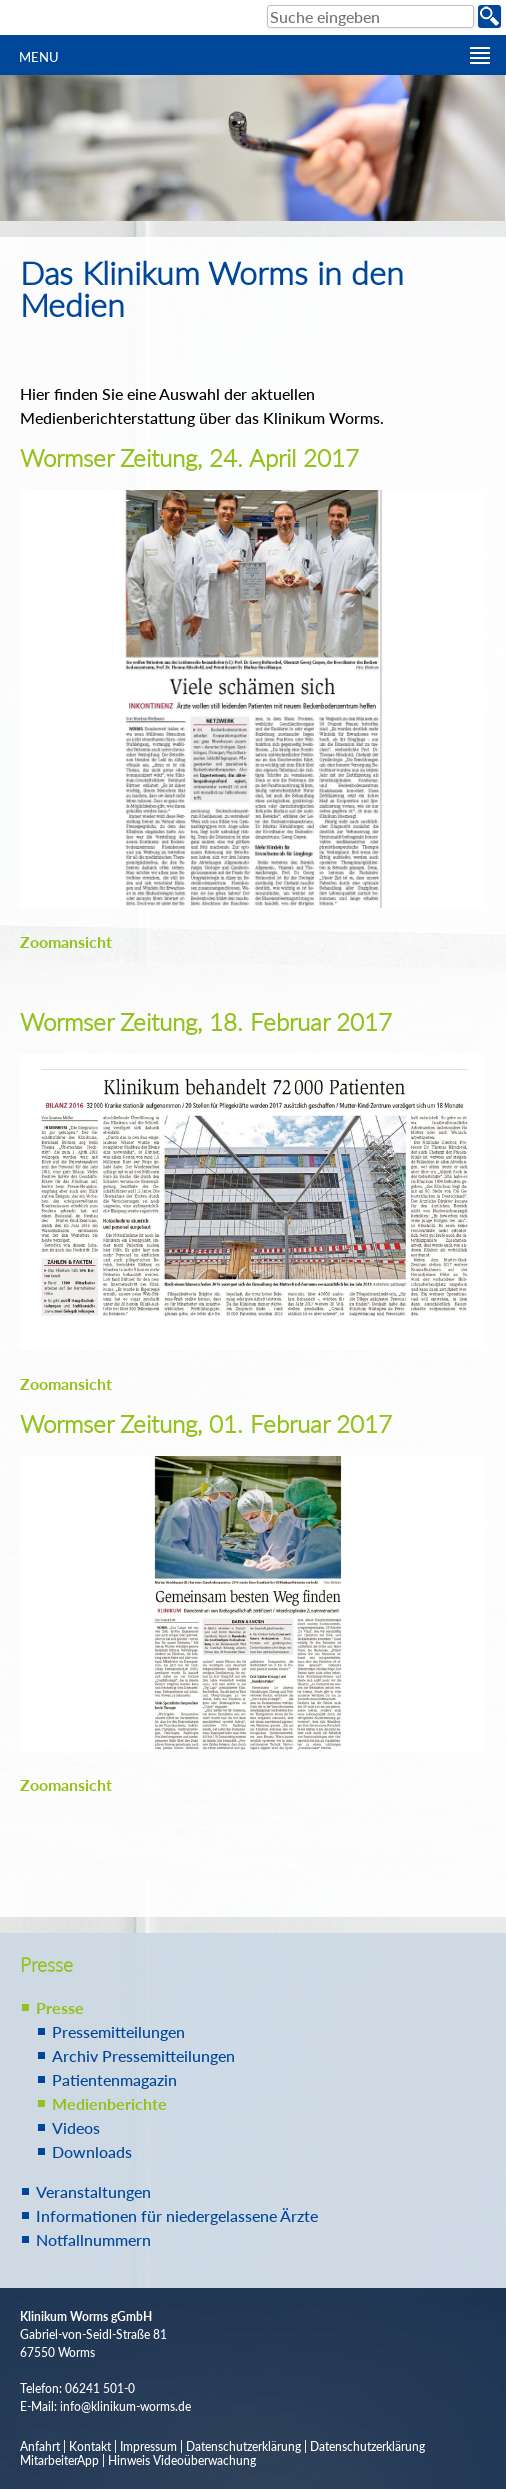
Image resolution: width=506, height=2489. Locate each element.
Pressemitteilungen (118, 2031)
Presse (60, 2007)
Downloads (92, 2151)
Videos (76, 2127)
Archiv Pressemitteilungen (143, 2055)
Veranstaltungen (93, 2191)
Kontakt (90, 2446)
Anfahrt (40, 2446)
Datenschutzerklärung (243, 2446)
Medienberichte (109, 2103)
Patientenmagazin (114, 2079)
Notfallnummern (93, 2239)
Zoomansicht (66, 941)
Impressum (148, 2446)
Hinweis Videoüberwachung (182, 2460)
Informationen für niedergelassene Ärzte (177, 2215)
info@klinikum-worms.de (125, 2406)
